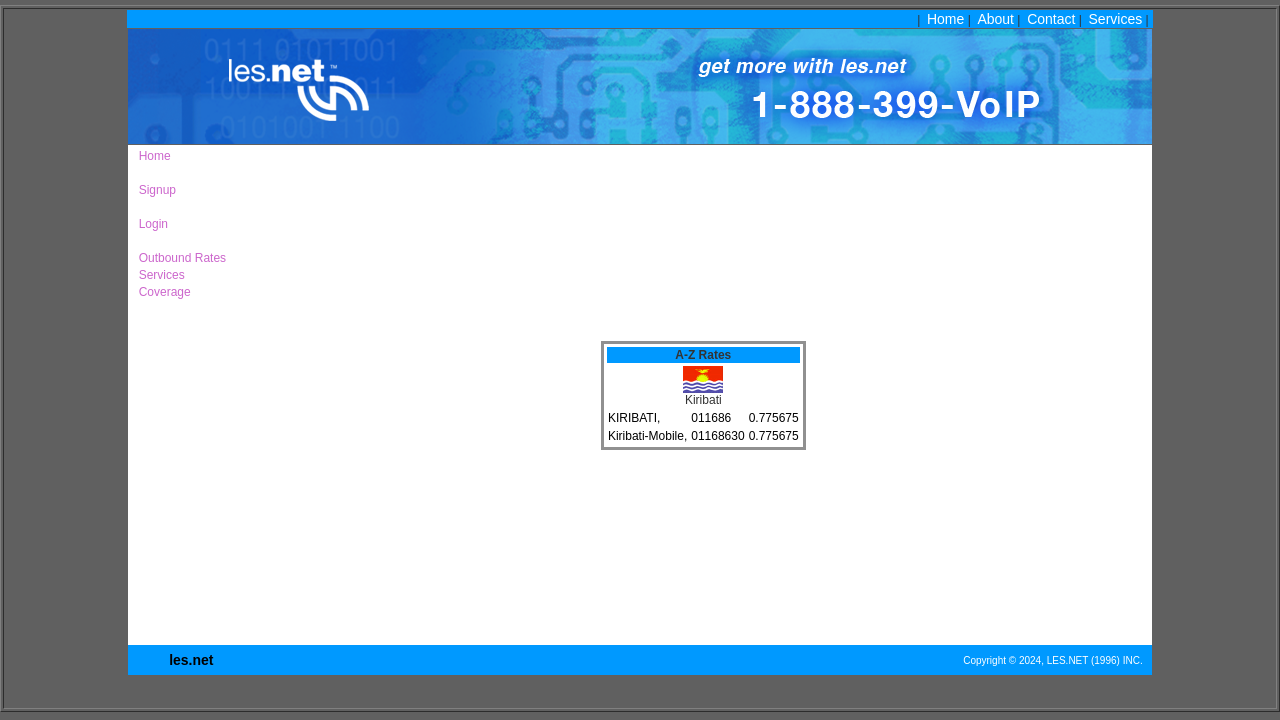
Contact (1051, 19)
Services (1116, 19)
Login (150, 224)
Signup (154, 190)
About (995, 19)
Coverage (161, 292)
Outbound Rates (179, 258)
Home (945, 19)
